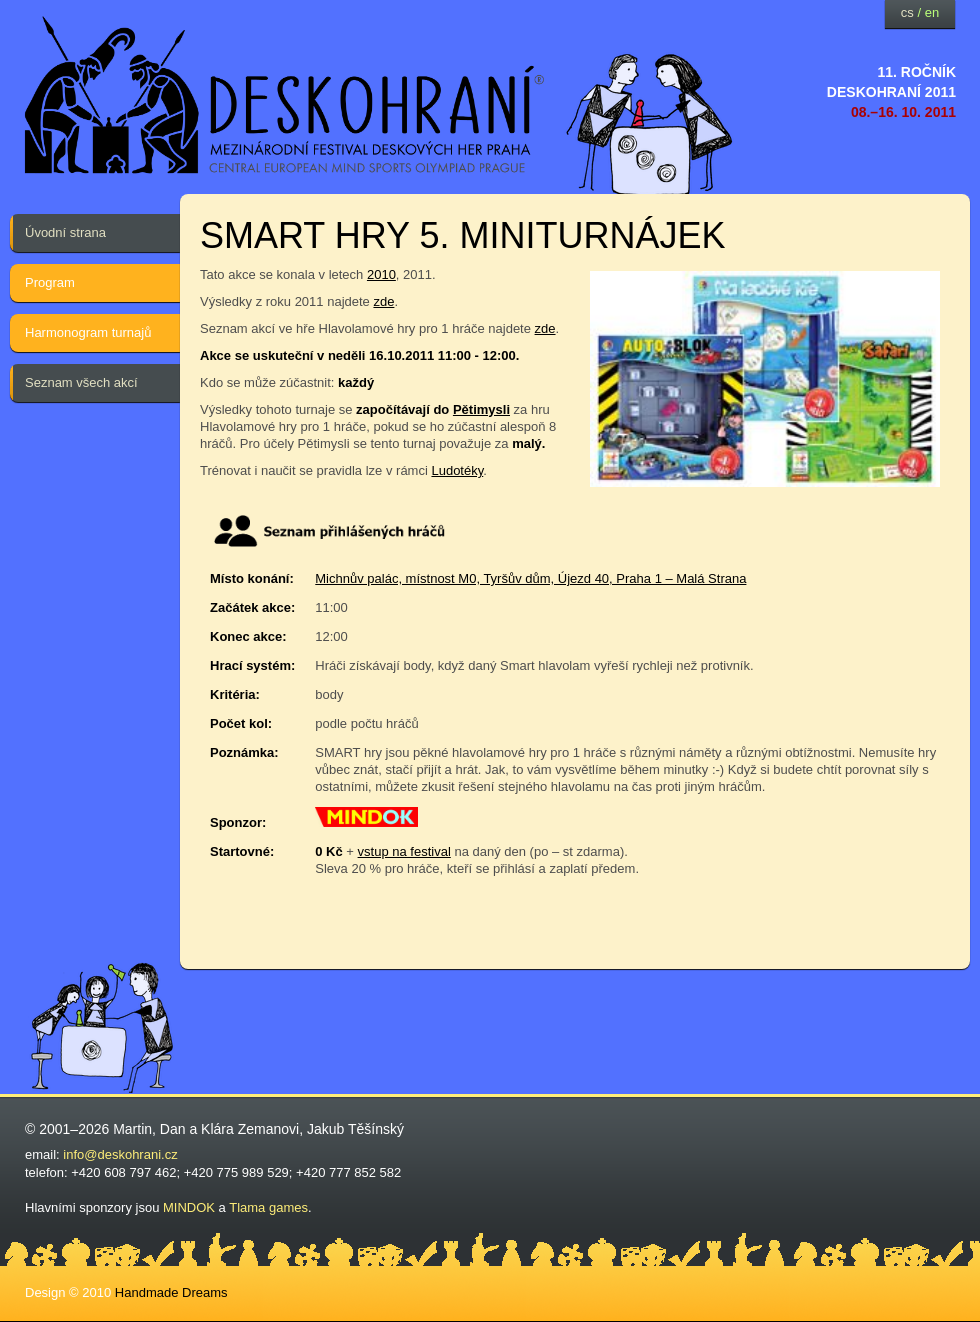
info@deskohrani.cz (120, 1154)
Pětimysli (481, 409)
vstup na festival (404, 851)
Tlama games (268, 1207)
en (932, 12)
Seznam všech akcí (81, 382)
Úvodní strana (65, 232)
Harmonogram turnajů (88, 332)
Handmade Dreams (171, 1292)
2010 (381, 274)
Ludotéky (457, 470)
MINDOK (189, 1207)
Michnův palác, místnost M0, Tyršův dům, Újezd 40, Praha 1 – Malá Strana (530, 578)
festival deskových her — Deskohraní (285, 95)
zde (383, 301)
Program (50, 282)
